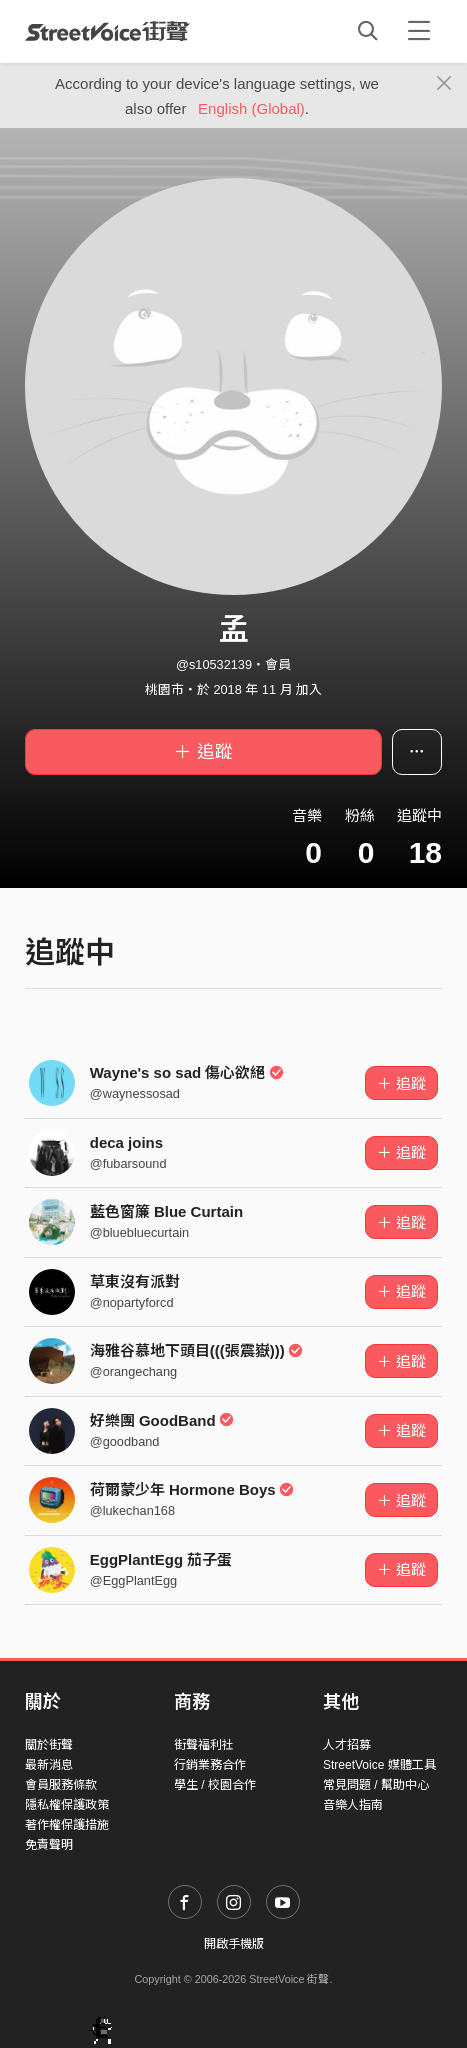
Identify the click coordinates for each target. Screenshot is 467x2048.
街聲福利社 (204, 1745)
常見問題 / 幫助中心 (376, 1785)
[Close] (444, 84)
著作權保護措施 (67, 1825)
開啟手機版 (234, 1944)
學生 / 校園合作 (215, 1785)
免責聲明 (49, 1845)
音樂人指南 (353, 1805)
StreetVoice (107, 31)
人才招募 (347, 1745)
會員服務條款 (61, 1785)
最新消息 (49, 1765)
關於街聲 (49, 1745)
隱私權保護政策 (67, 1805)
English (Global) (251, 108)
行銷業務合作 (210, 1765)
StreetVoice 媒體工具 (379, 1765)
